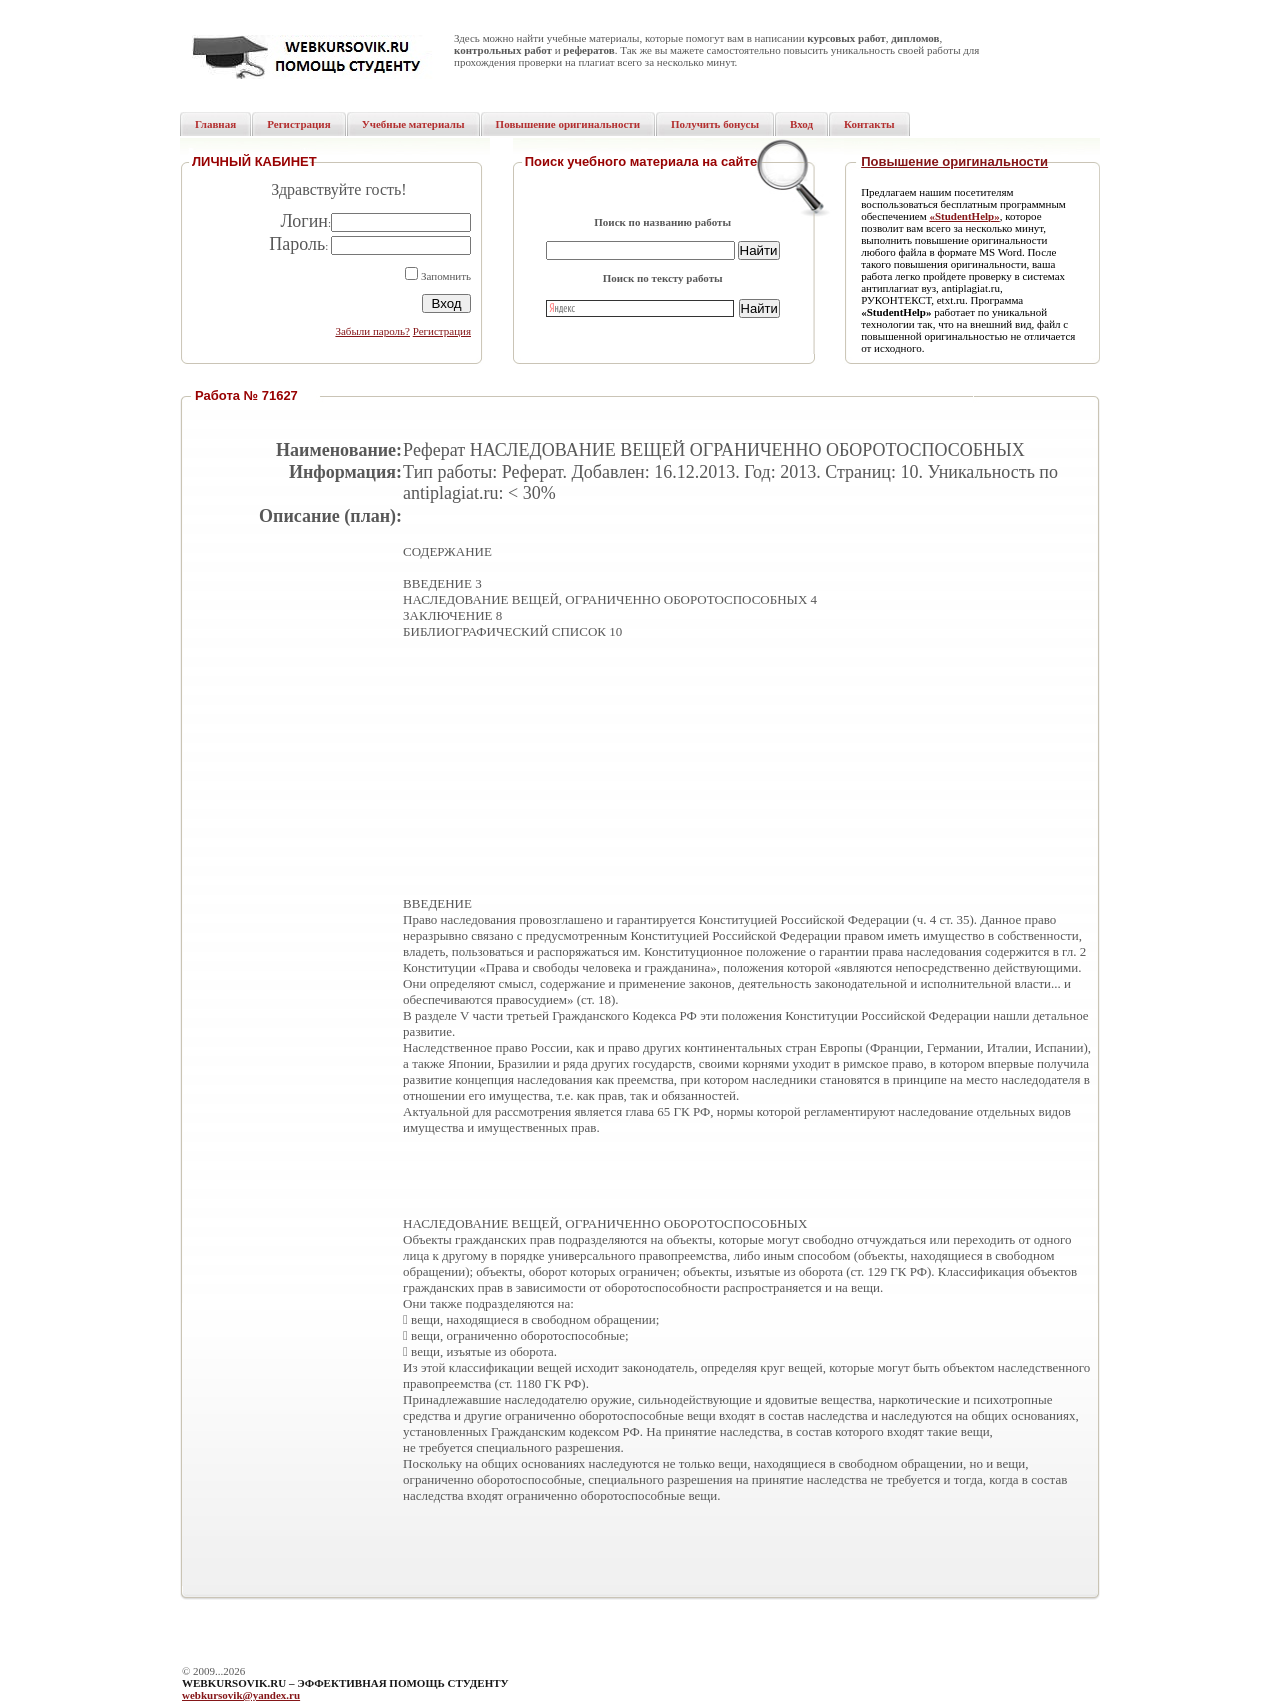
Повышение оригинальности (954, 161)
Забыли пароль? (372, 331)
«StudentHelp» (964, 216)
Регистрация (442, 331)
